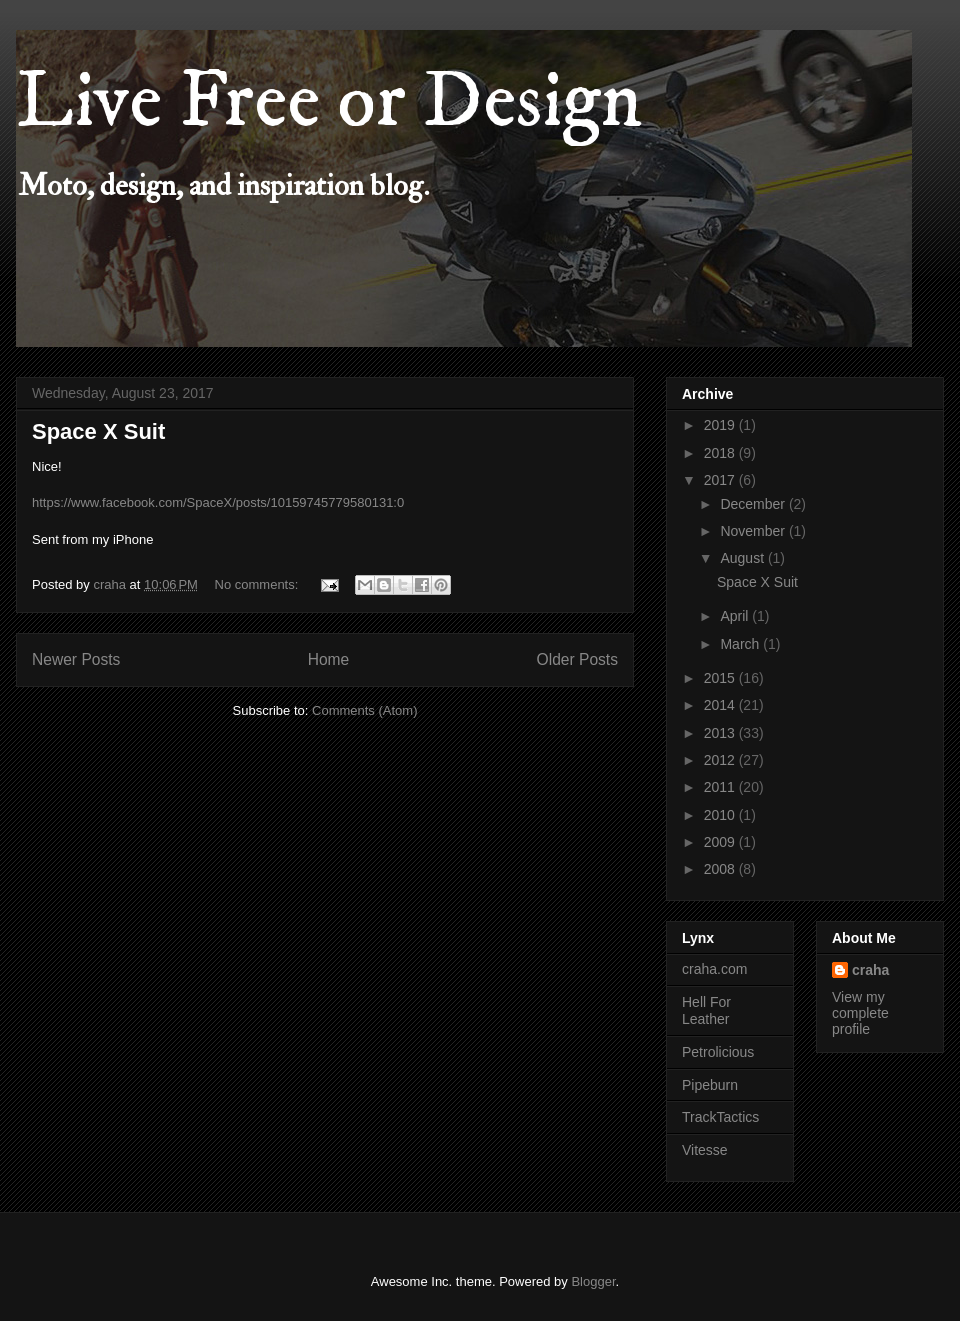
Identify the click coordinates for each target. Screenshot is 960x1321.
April (736, 616)
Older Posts (577, 659)
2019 (721, 425)
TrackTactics (720, 1117)
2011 (721, 787)
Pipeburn (710, 1085)
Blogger (593, 1281)
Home (329, 659)
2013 (721, 733)
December (754, 504)
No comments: (258, 584)
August (743, 558)
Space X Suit (98, 431)
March (741, 644)
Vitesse (705, 1150)
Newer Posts (76, 659)
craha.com (714, 969)
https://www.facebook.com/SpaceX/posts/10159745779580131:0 (218, 502)
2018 (721, 453)
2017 (721, 480)
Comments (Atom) (364, 710)
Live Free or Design (329, 102)
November (754, 531)
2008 (721, 869)
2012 (721, 760)
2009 (721, 842)
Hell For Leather (706, 1010)
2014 (721, 705)
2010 (721, 815)
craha (870, 970)
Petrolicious (718, 1052)
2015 (721, 678)
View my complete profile (860, 1013)
